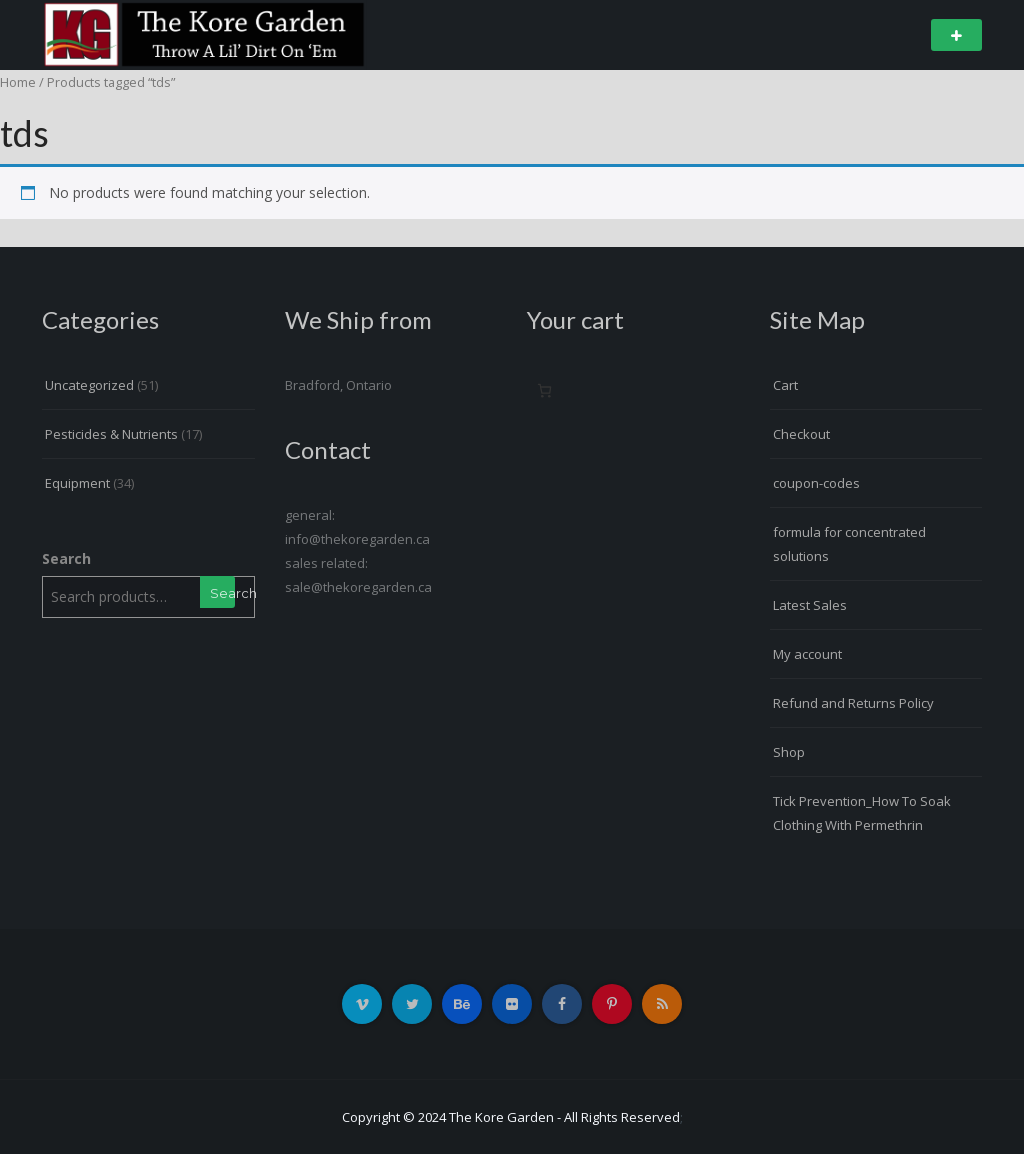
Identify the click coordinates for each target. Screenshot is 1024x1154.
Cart (785, 385)
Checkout (801, 434)
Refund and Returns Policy (853, 703)
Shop (789, 752)
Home (18, 82)
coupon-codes (816, 483)
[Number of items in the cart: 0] (544, 390)
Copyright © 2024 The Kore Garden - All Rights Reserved (511, 1117)
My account (807, 654)
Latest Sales (810, 605)
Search (66, 558)
